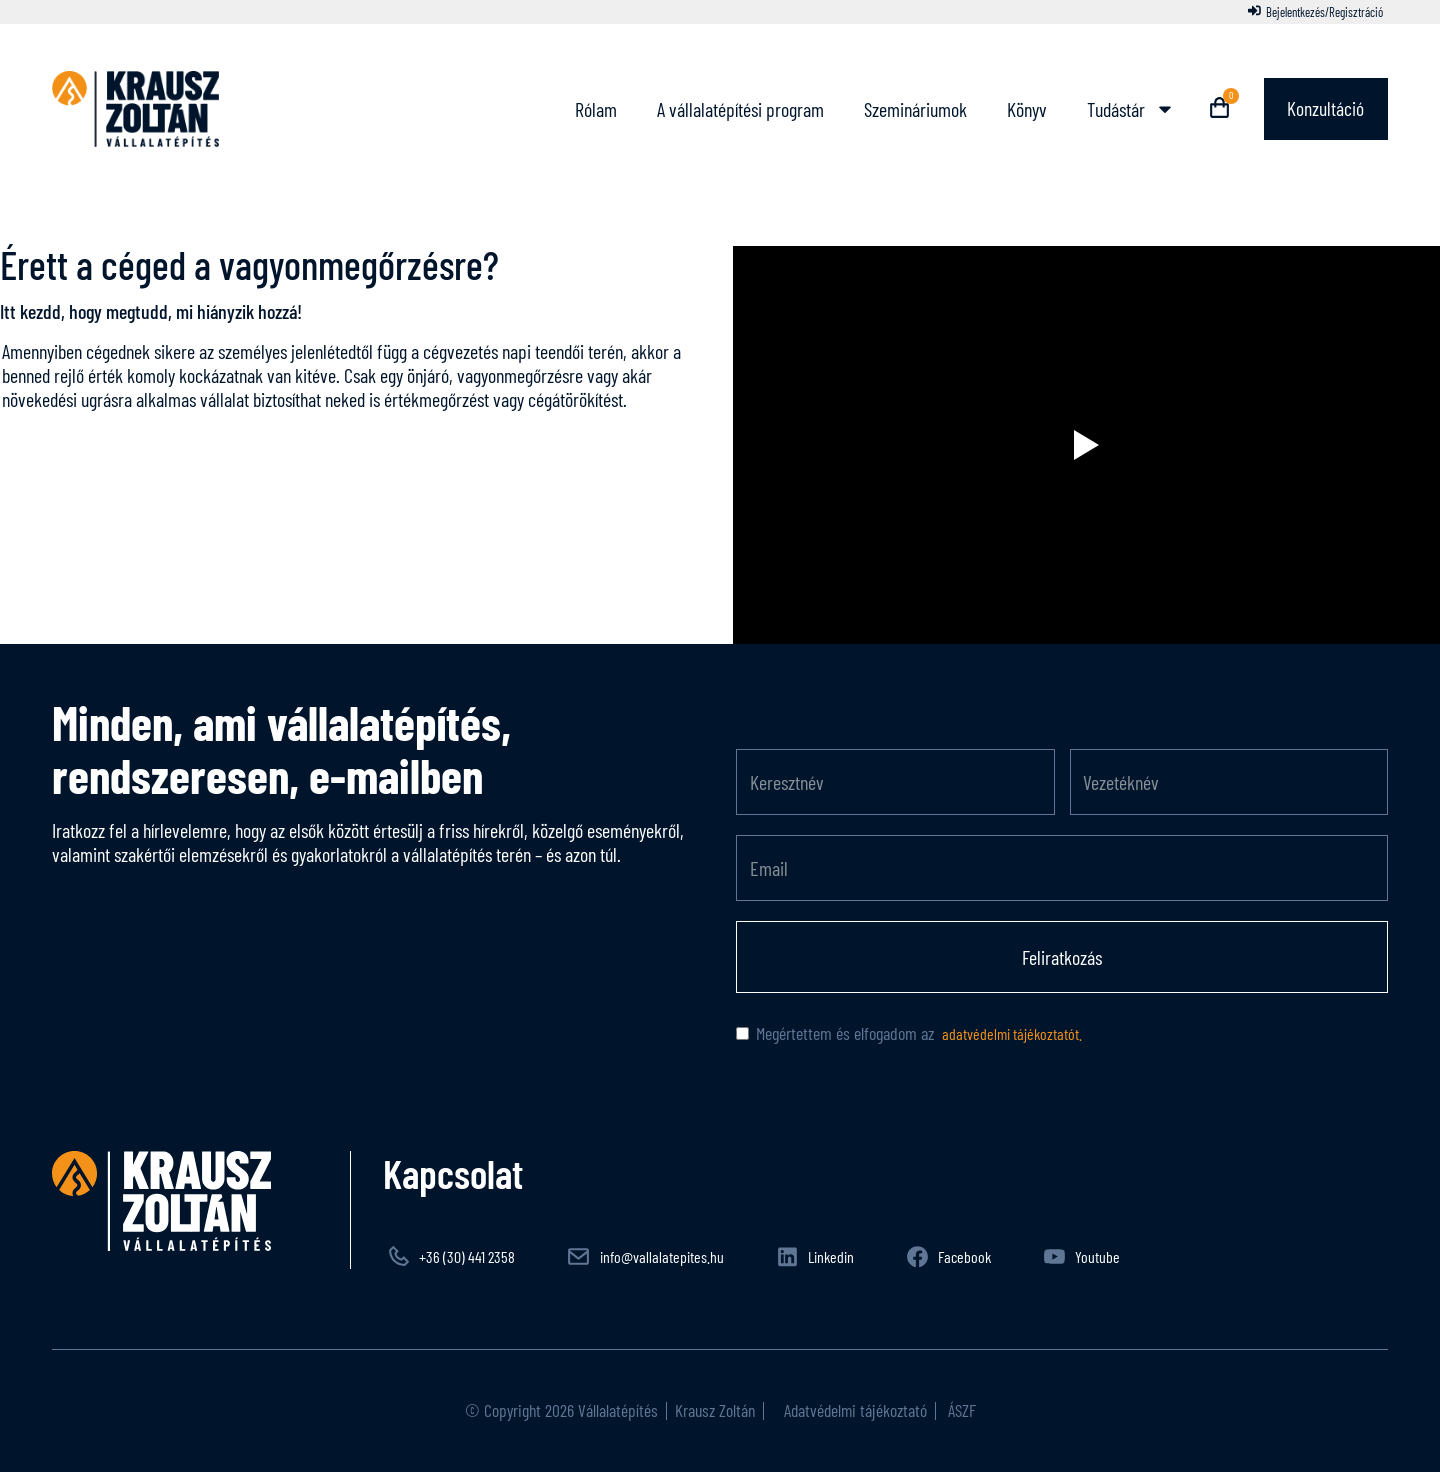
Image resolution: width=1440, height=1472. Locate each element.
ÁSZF (960, 1410)
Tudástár (1128, 109)
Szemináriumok (912, 109)
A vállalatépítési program (737, 109)
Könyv (1024, 109)
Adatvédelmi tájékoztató (853, 1410)
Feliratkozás (1062, 957)
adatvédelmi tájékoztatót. (1010, 1033)
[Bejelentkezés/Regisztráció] (1315, 12)
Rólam (593, 109)
